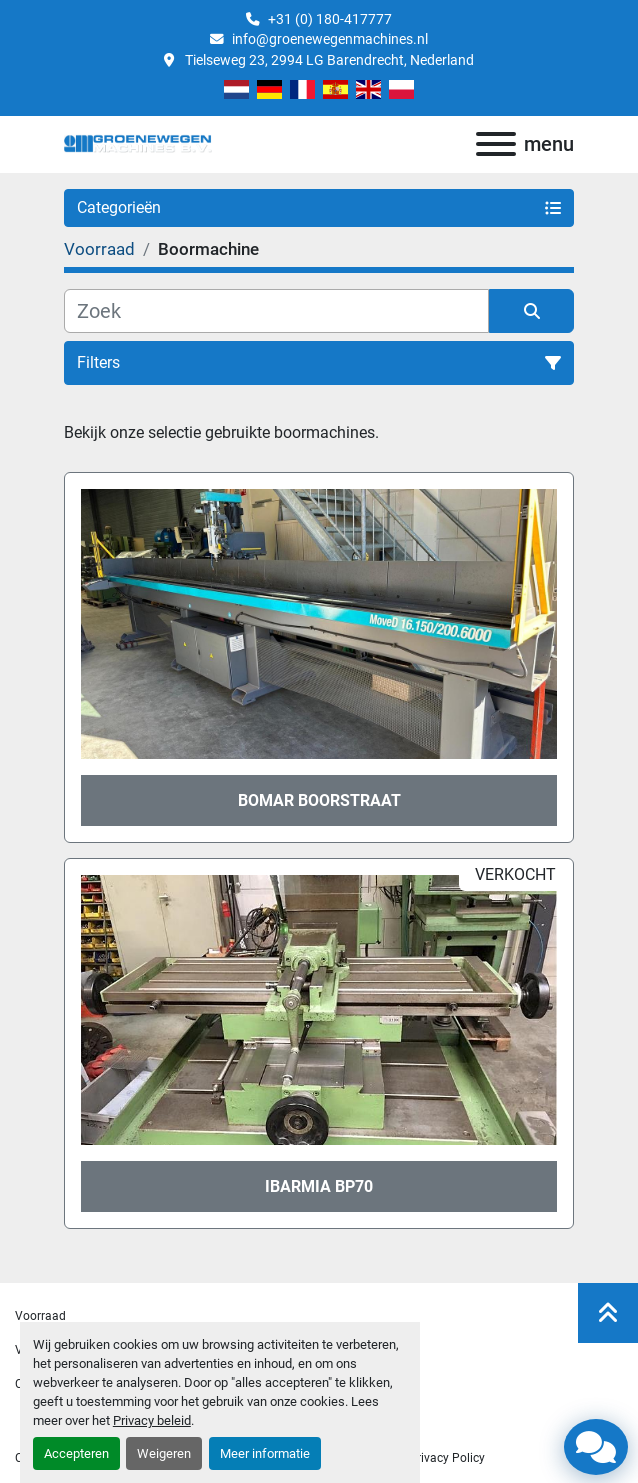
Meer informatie (265, 1453)
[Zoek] (276, 311)
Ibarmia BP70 (319, 1186)
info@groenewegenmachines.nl (330, 39)
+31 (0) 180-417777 (330, 19)
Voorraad (40, 1316)
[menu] (496, 144)
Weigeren (164, 1453)
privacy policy (447, 1458)
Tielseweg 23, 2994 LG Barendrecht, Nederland (328, 60)
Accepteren (76, 1453)
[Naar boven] (608, 1313)
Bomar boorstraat (319, 800)
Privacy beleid (152, 1420)
